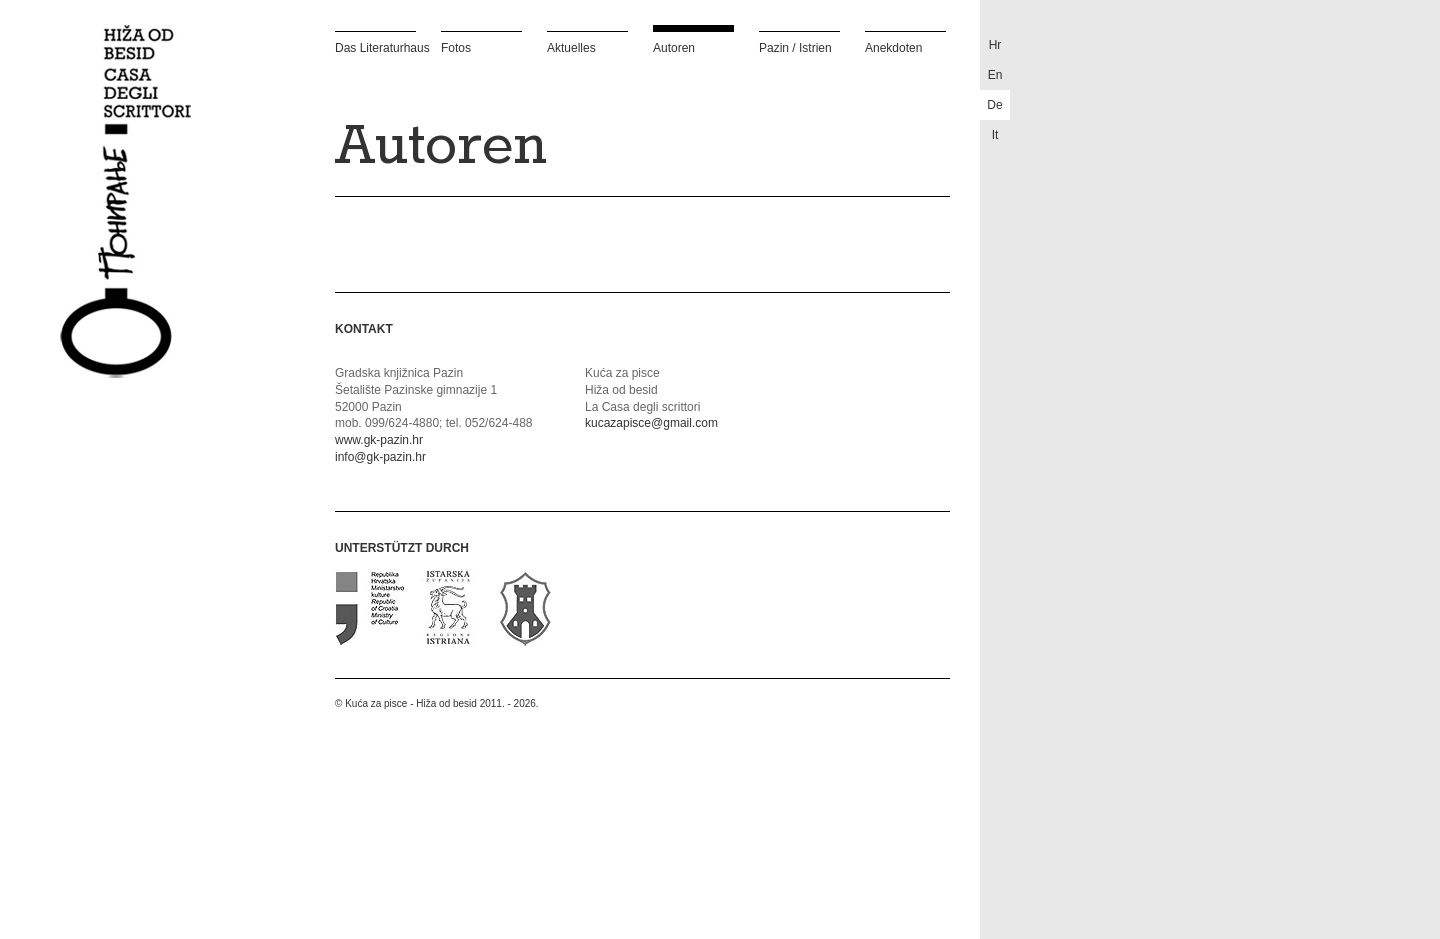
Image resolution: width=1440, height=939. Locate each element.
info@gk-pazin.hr (380, 457)
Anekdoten (893, 47)
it (995, 135)
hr (995, 45)
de (994, 105)
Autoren (674, 47)
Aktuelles (571, 47)
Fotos (456, 47)
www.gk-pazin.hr (379, 440)
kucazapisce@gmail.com (651, 423)
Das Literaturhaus (375, 47)
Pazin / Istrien (795, 47)
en (995, 75)
